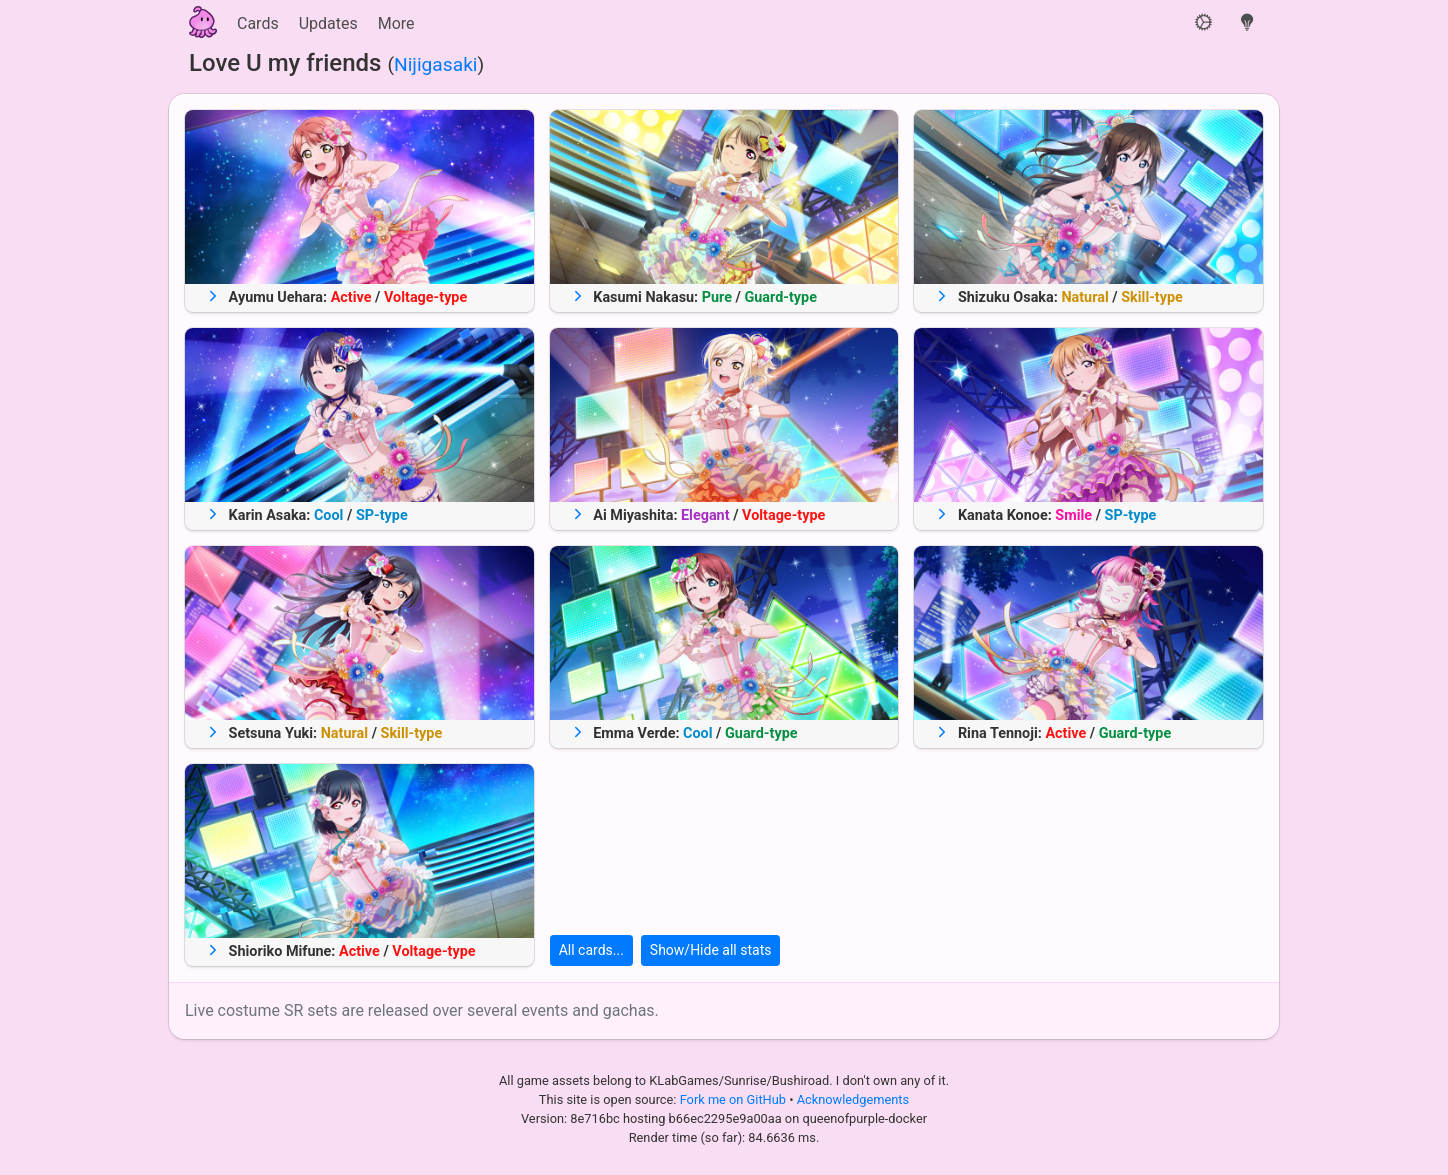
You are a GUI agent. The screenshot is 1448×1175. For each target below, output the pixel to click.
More (396, 23)
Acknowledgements (853, 1099)
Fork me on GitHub (735, 1099)
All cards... (591, 950)
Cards (258, 23)
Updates (328, 23)
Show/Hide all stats (711, 950)
